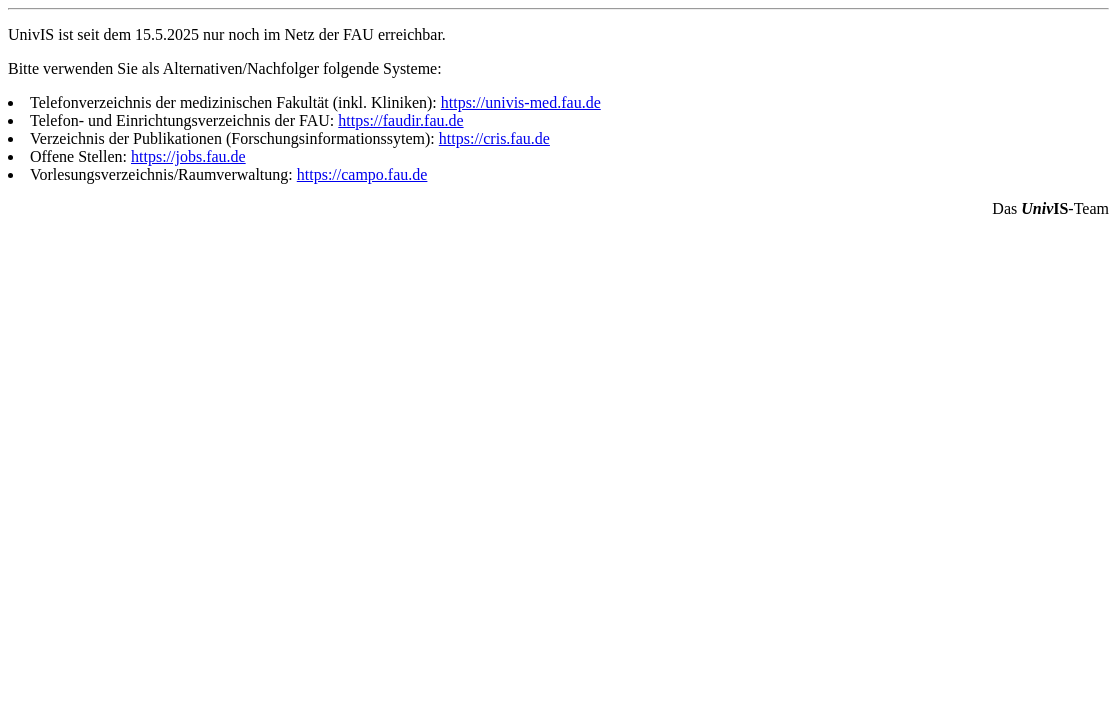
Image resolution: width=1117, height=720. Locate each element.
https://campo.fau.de (362, 174)
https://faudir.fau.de (400, 120)
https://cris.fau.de (494, 138)
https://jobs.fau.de (188, 156)
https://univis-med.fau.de (521, 102)
